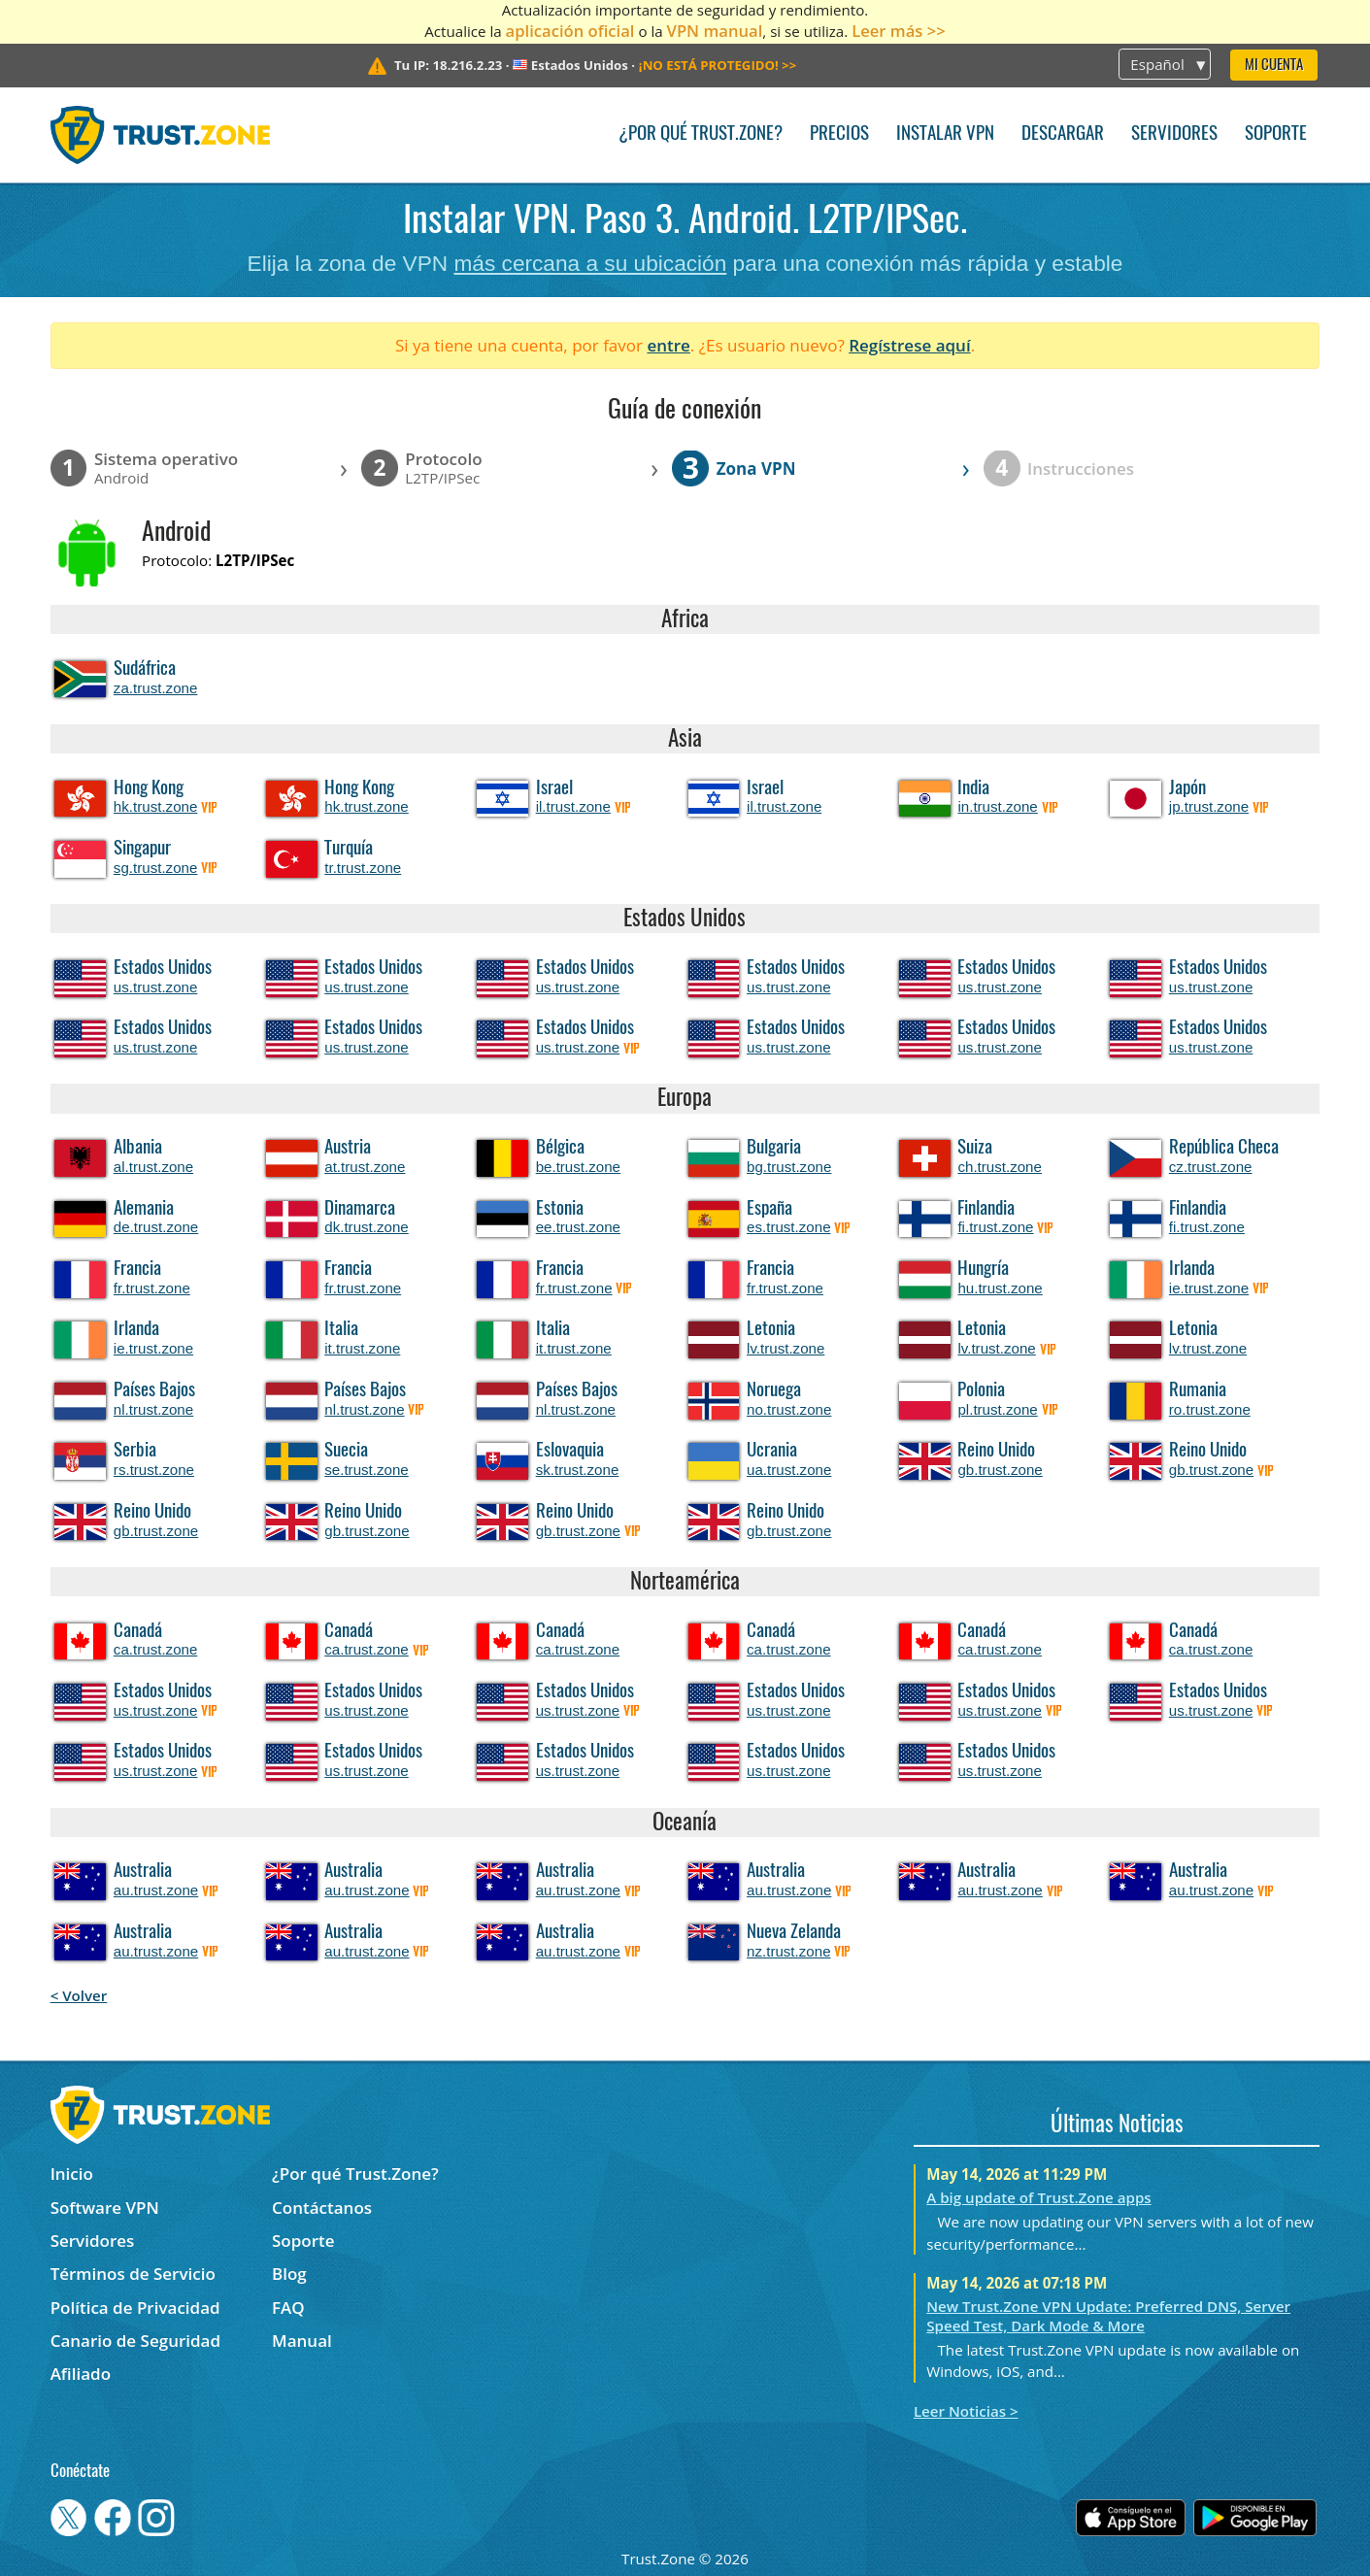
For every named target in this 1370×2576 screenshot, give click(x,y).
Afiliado (80, 2373)
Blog (289, 2273)
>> (718, 65)
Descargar (1062, 134)
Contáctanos (322, 2207)
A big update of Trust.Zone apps (1038, 2197)
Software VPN (104, 2207)
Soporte (1276, 134)
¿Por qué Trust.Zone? (700, 134)
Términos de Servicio (133, 2273)
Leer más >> (899, 30)
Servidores (1174, 134)
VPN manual (715, 30)
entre (668, 345)
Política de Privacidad (135, 2307)
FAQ (288, 2307)
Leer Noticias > (966, 2411)
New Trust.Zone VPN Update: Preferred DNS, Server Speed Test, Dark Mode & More (1108, 2315)
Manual (302, 2340)
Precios (839, 134)
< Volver (79, 1995)
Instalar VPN (945, 134)
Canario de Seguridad (135, 2340)
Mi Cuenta (1274, 65)
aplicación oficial (570, 30)
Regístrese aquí (909, 345)
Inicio (71, 2173)
